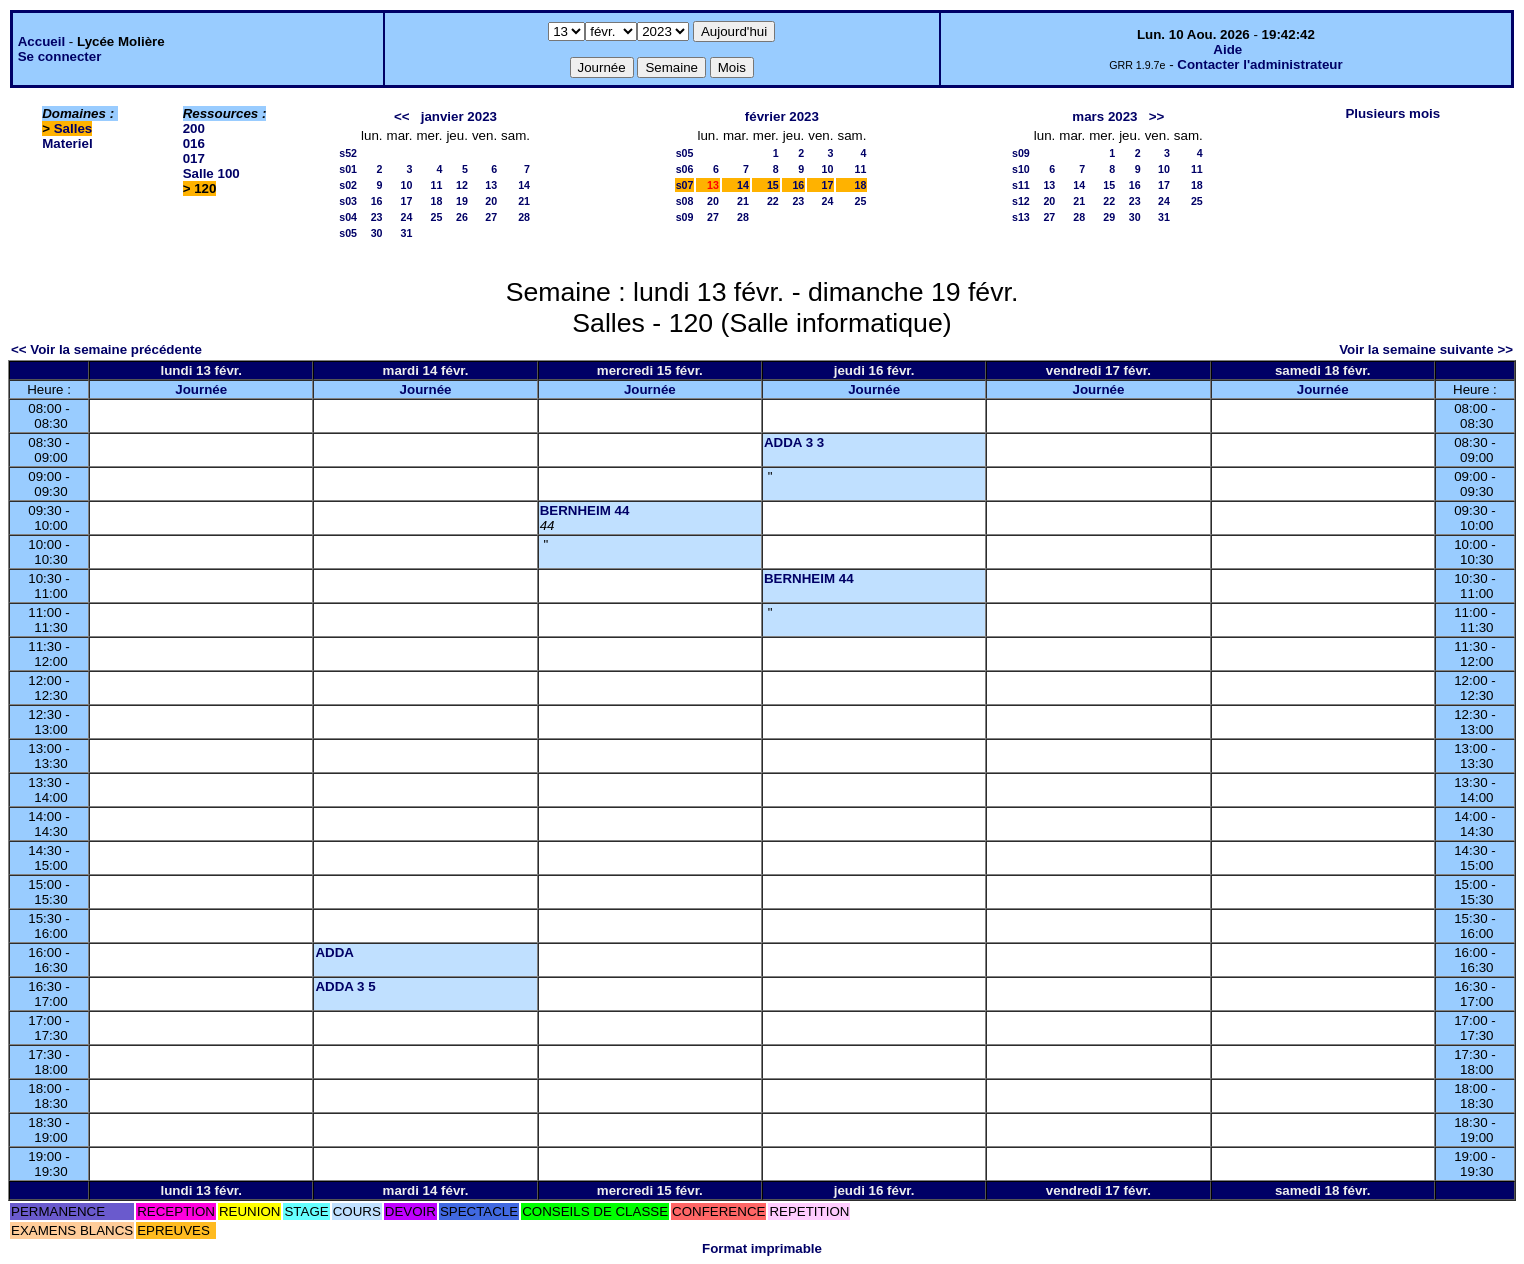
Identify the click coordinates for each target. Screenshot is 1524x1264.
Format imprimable (762, 1248)
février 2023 (782, 116)
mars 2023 (1104, 116)
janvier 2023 (459, 116)
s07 (685, 185)
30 (377, 233)
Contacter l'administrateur (1259, 64)
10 (407, 185)
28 (524, 217)
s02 (348, 185)
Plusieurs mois (1392, 113)
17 (407, 201)
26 (462, 217)
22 (773, 201)
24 (407, 217)
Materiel (67, 143)
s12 (1021, 201)
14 (524, 185)
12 (462, 185)
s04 (348, 217)
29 (1109, 217)
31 (407, 233)
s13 (1021, 217)
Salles (73, 128)
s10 (1021, 169)
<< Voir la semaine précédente (106, 349)
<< (402, 116)
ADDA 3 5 (345, 986)
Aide (1227, 49)
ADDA (334, 952)
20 (491, 201)
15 (773, 185)
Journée (201, 389)
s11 (1021, 185)
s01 (348, 169)
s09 (685, 217)
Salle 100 (211, 173)
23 (377, 217)
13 (491, 185)
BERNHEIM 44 (585, 510)
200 (194, 128)
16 (377, 201)
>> (1157, 116)
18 (437, 201)
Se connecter (60, 56)
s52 (348, 153)
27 (491, 217)
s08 (685, 201)
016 (194, 143)
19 (462, 201)
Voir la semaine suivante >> (1426, 349)
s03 (348, 201)
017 (194, 158)
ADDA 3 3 (794, 442)
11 (437, 185)
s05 (348, 233)
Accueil (41, 41)
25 (437, 217)
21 (524, 201)
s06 (685, 169)
